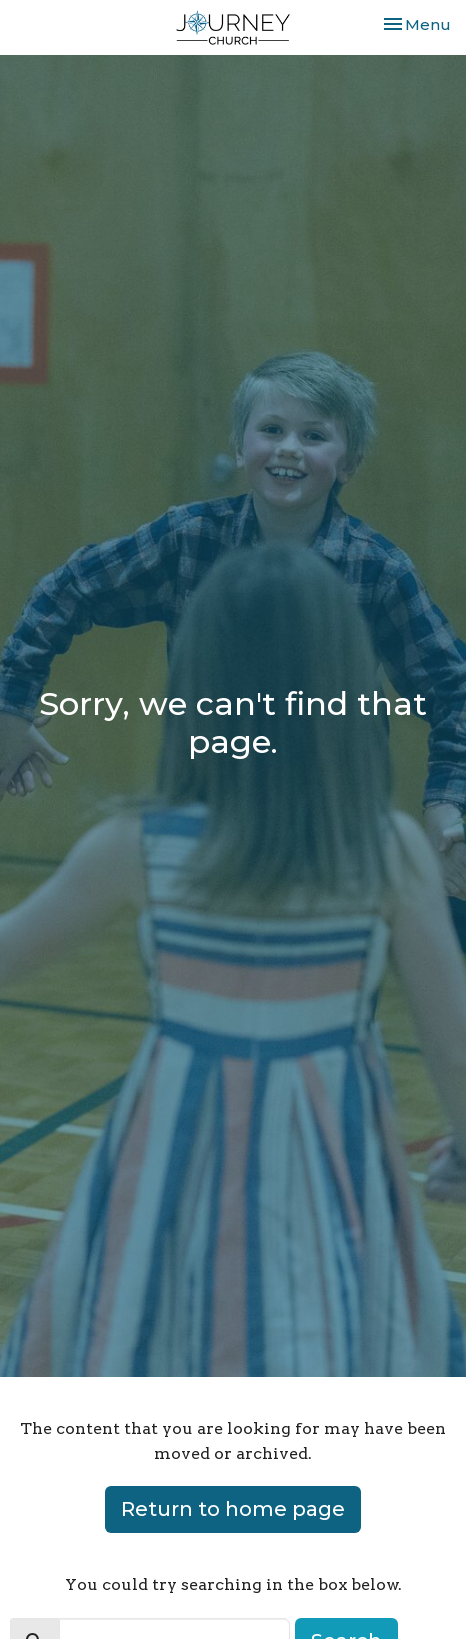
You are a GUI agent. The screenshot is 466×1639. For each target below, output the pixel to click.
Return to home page (233, 1509)
